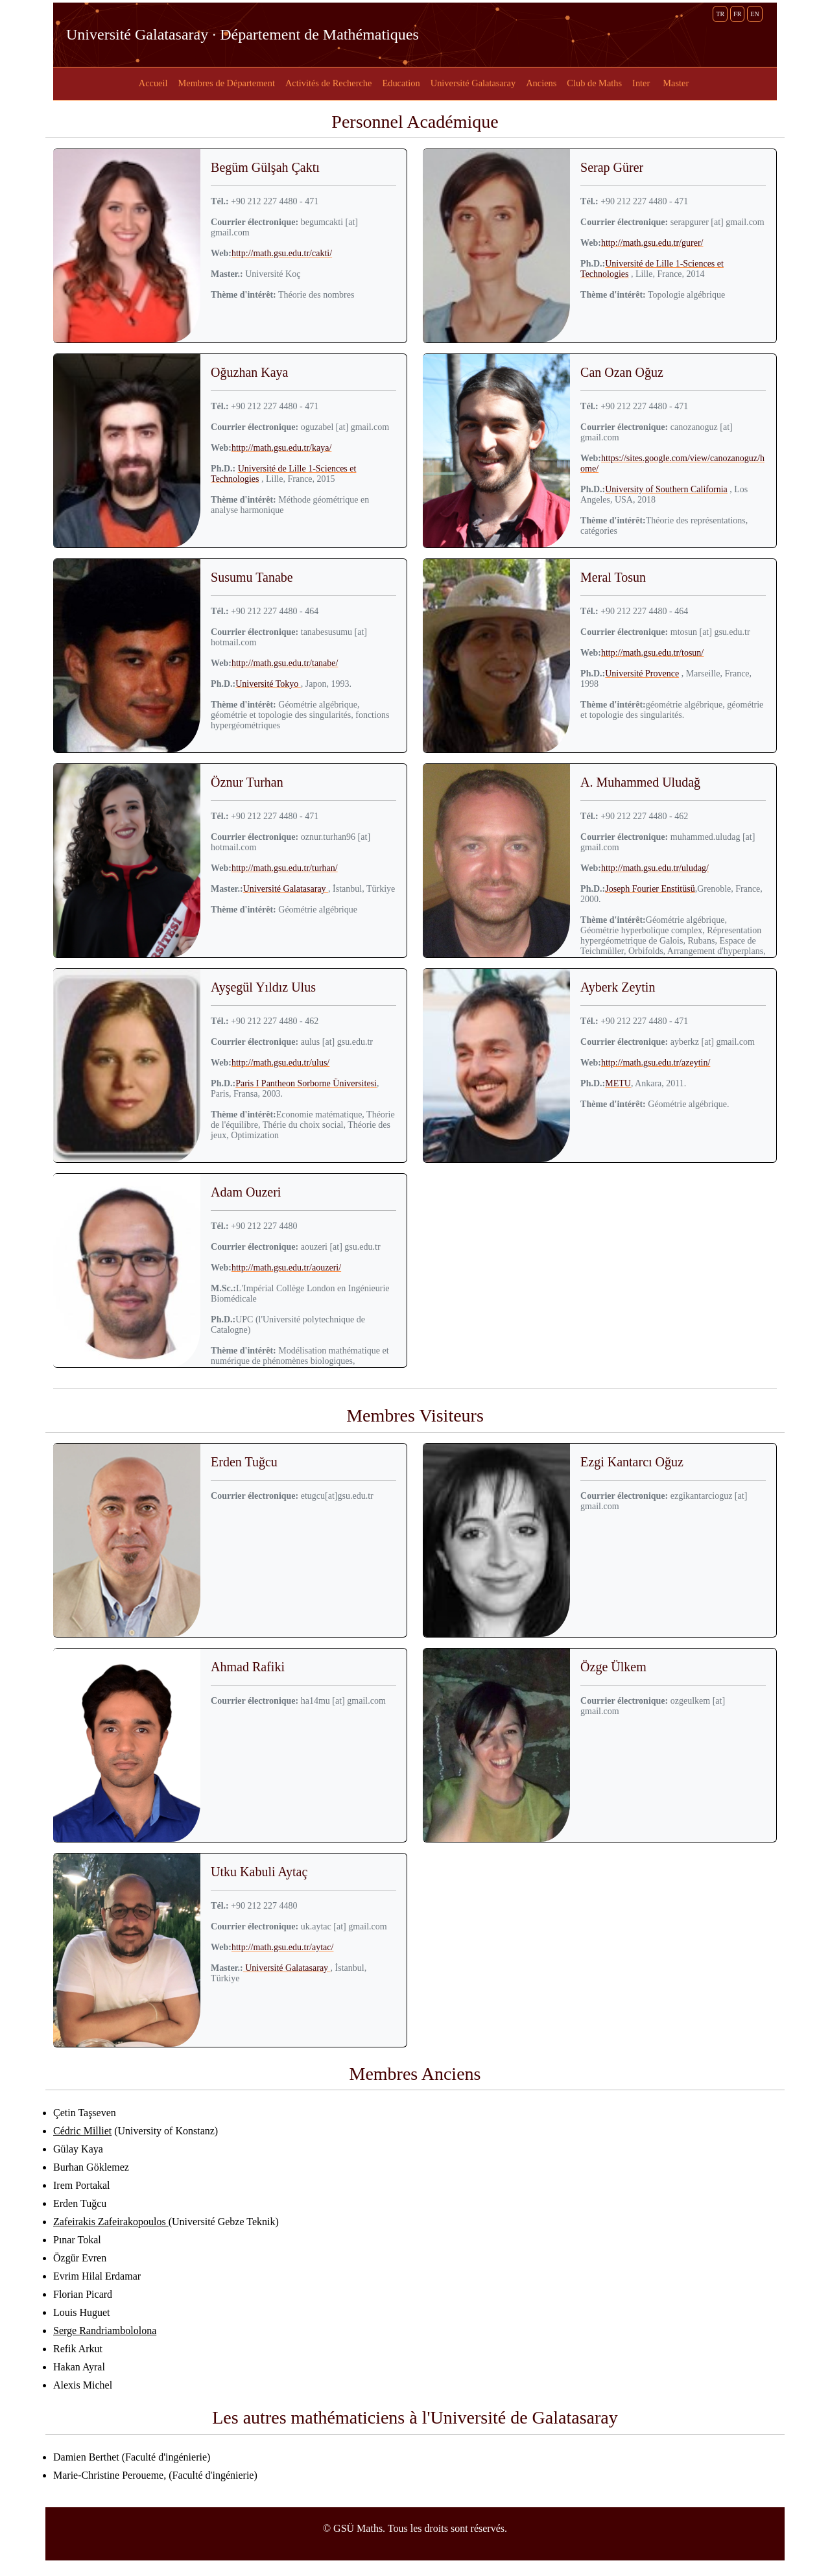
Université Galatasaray (473, 83)
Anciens (541, 83)
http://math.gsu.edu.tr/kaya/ (281, 448)
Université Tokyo (268, 684)
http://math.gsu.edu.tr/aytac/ (282, 1947)
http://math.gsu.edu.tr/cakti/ (281, 253)
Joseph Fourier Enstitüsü (649, 889)
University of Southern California (666, 489)
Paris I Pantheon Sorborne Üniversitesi (306, 1083)
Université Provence (642, 673)
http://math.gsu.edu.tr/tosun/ (652, 653)
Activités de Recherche (328, 83)
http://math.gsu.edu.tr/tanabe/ (284, 663)
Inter (641, 83)
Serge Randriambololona (104, 2330)
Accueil (153, 83)
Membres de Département (226, 83)
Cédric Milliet (82, 2130)
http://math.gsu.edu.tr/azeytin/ (655, 1062)
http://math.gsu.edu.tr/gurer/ (652, 243)
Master (676, 83)
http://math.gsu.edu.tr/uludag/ (655, 868)
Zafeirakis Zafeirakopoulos (111, 2221)
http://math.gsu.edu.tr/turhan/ (284, 868)
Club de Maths (594, 83)
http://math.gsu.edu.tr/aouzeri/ (286, 1267)
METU (618, 1083)
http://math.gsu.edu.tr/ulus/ (280, 1062)
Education (401, 83)
